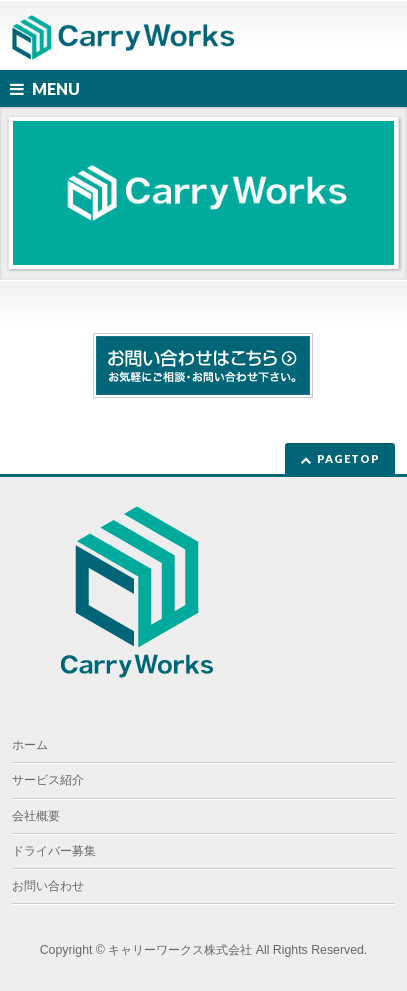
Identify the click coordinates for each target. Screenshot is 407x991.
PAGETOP (348, 458)
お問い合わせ (48, 886)
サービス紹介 (48, 780)
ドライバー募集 (54, 851)
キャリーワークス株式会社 (180, 950)
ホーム (30, 745)
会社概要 (36, 816)
